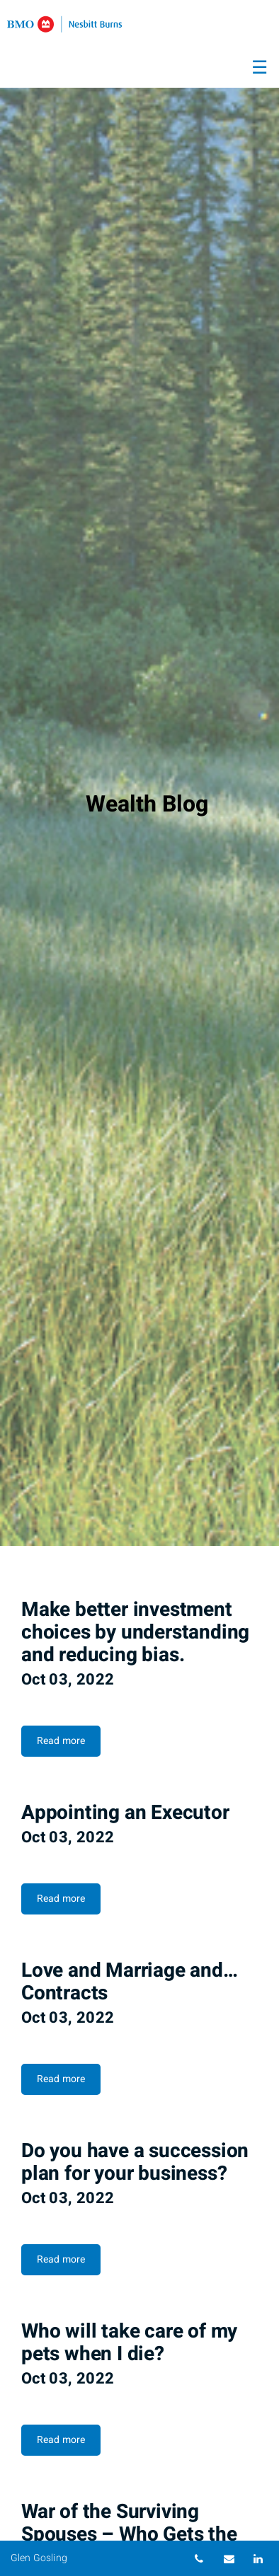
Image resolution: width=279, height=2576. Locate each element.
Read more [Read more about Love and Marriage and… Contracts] (61, 2079)
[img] (139, 773)
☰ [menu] (259, 68)
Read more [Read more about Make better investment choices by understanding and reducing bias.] (61, 1740)
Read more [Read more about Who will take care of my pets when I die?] (61, 2439)
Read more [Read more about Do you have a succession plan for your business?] (61, 2259)
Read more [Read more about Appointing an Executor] (61, 1898)
